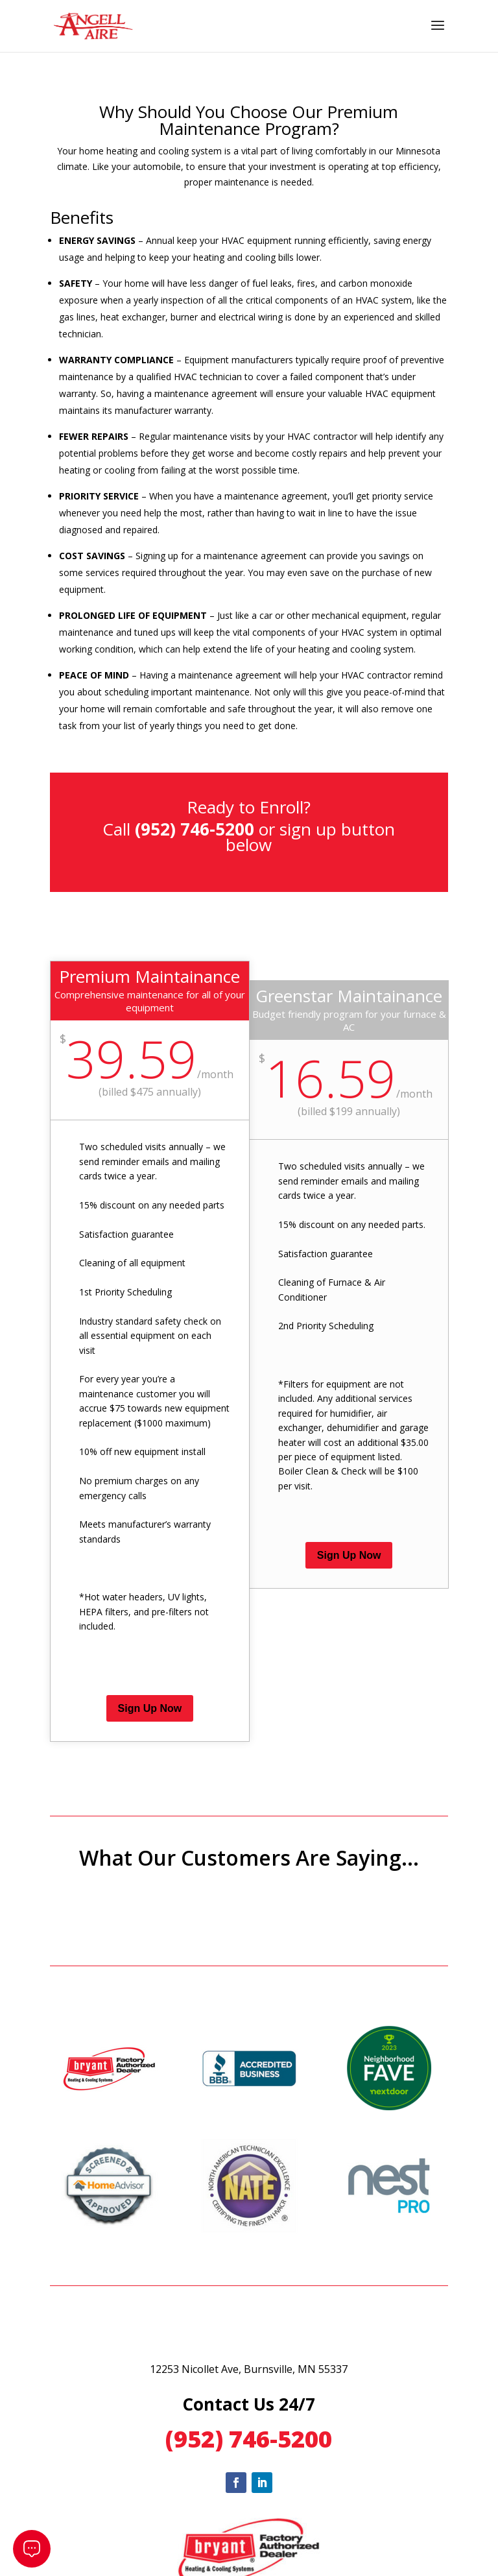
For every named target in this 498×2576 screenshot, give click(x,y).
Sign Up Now (150, 1708)
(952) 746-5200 (248, 2439)
